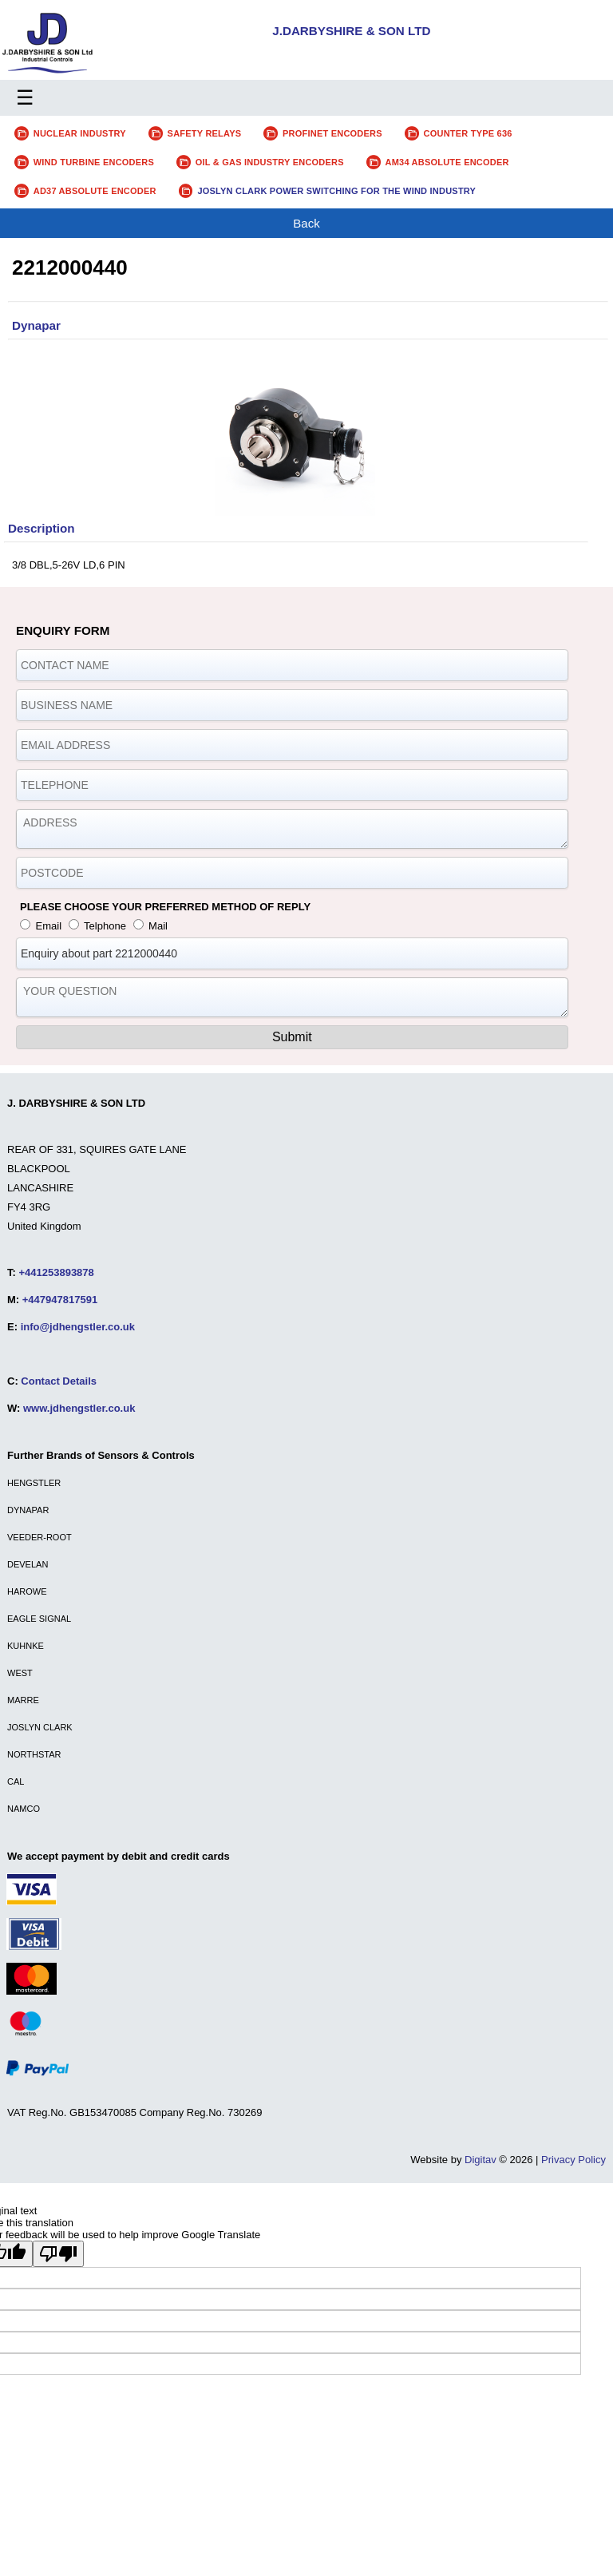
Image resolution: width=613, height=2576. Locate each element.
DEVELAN (27, 1564)
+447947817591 (59, 1300)
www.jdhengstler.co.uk (79, 1408)
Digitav (480, 2160)
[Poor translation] (58, 2254)
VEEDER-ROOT (39, 1537)
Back (306, 223)
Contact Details (59, 1381)
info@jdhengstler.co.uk (78, 1327)
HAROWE (27, 1591)
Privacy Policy (573, 2160)
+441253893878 (55, 1272)
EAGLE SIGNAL (39, 1618)
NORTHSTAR (34, 1754)
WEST (20, 1673)
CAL (15, 1781)
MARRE (23, 1700)
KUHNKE (25, 1646)
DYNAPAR (28, 1510)
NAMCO (23, 1808)
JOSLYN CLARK (40, 1727)
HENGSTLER (34, 1483)
